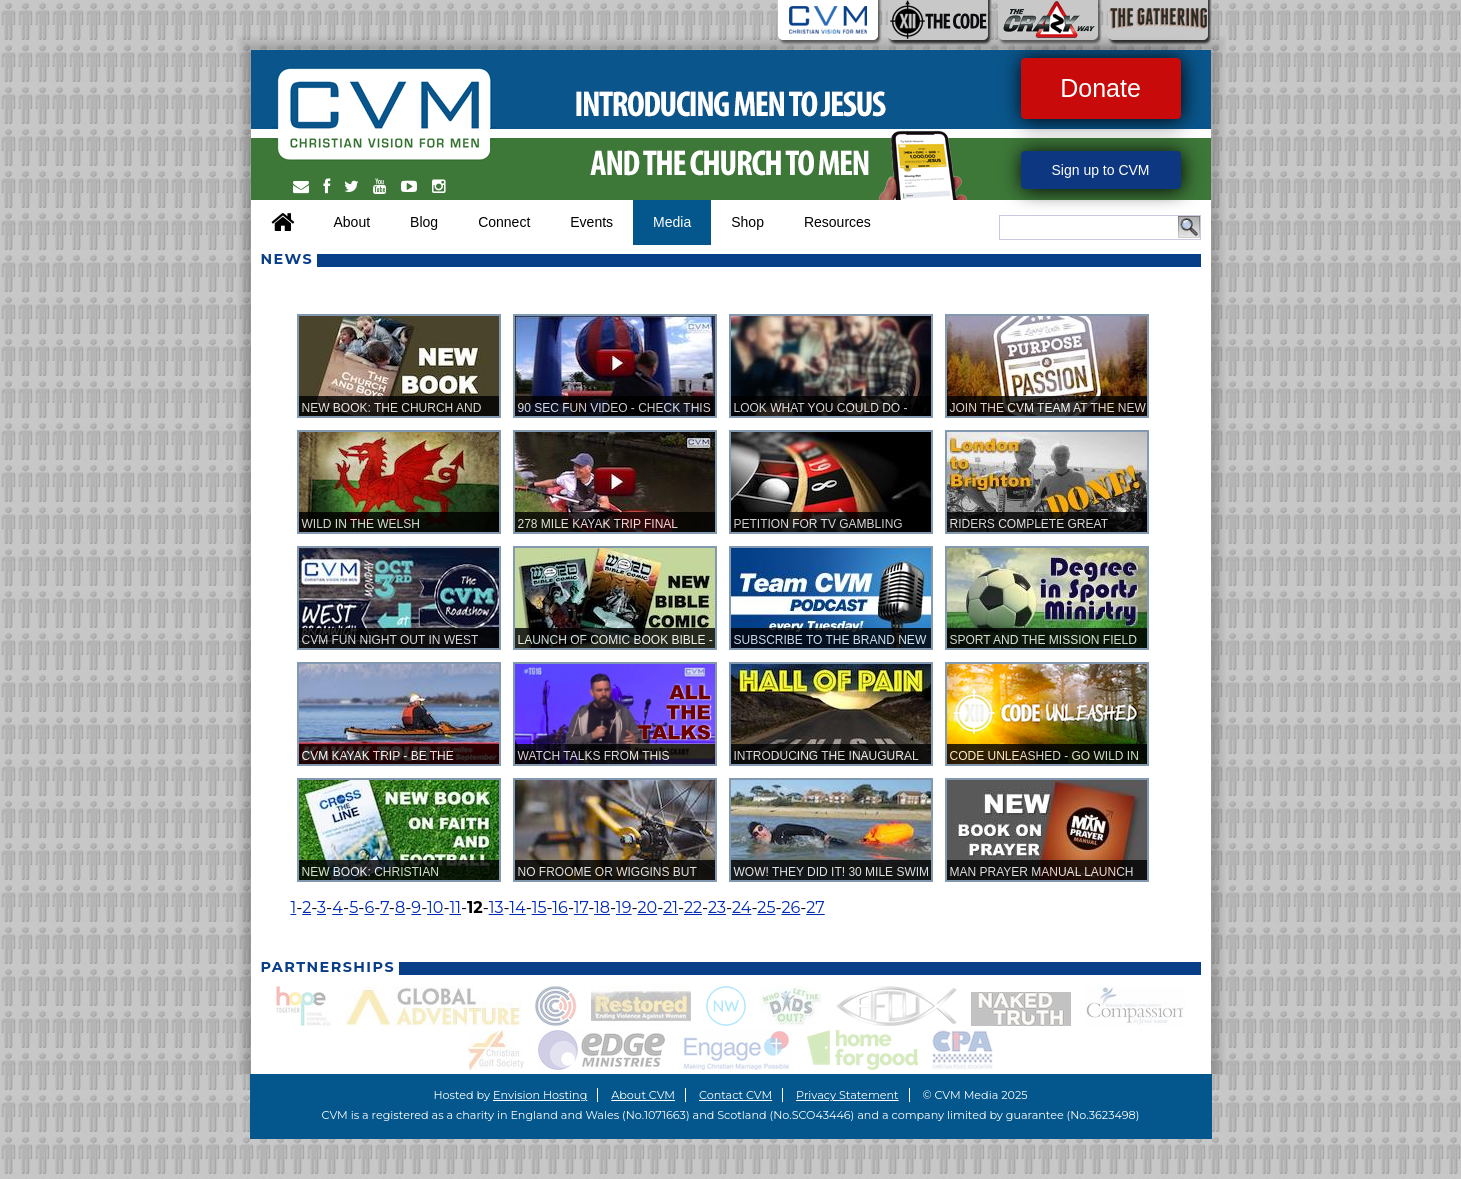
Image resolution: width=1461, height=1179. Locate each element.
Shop (747, 222)
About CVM (643, 1095)
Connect (504, 222)
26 (790, 907)
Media (672, 222)
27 (815, 907)
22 (693, 907)
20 (647, 907)
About (352, 222)
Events (591, 222)
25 (766, 907)
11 (455, 907)
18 (602, 907)
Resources (837, 222)
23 (717, 907)
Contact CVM (735, 1095)
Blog (424, 222)
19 (624, 907)
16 (560, 907)
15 (539, 907)
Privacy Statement (847, 1095)
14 (517, 907)
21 (670, 907)
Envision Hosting (540, 1095)
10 (435, 907)
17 (581, 907)
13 (496, 907)
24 (741, 907)
